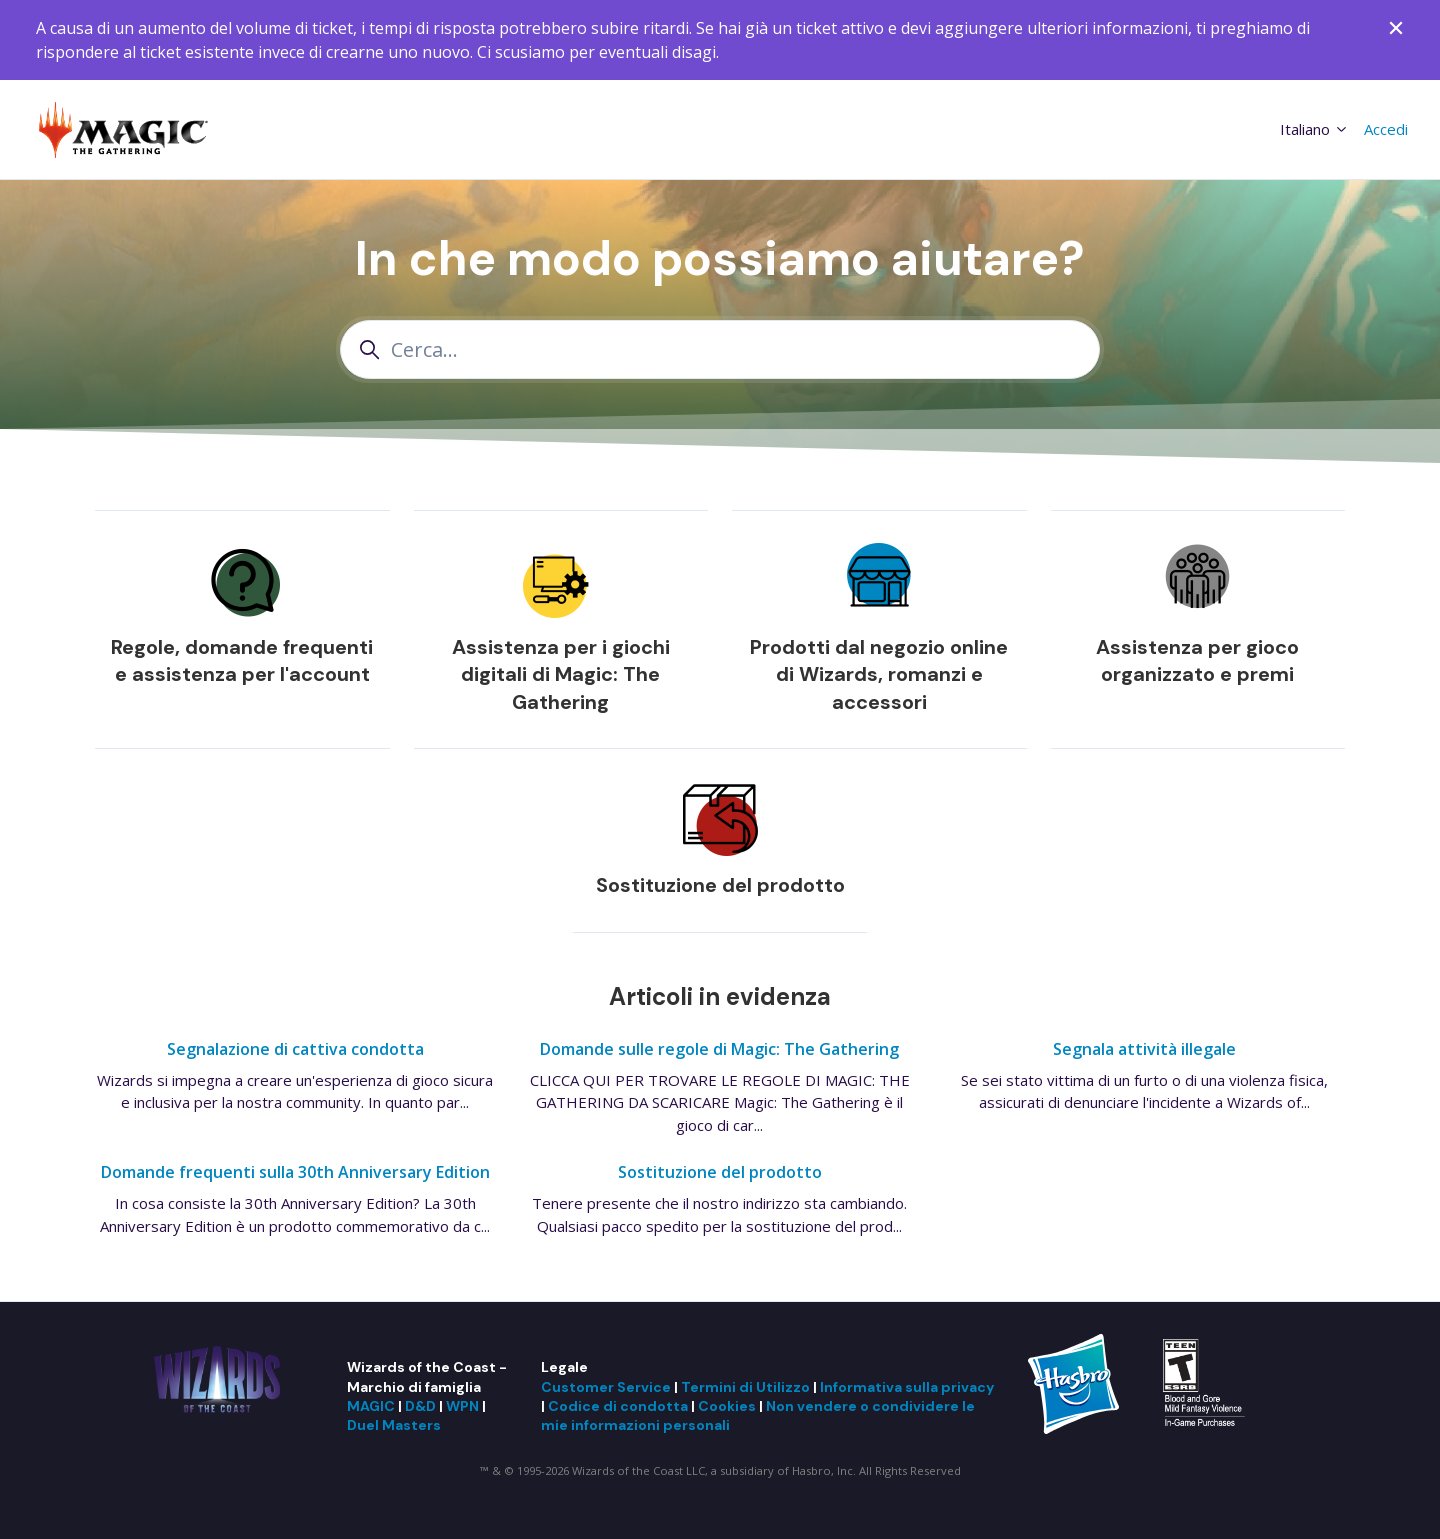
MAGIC (371, 1406)
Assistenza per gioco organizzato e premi (1197, 661)
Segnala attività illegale (1144, 1049)
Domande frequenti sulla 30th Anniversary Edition (295, 1172)
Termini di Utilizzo (745, 1387)
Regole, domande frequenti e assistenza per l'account (242, 661)
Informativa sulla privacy (907, 1387)
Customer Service (606, 1387)
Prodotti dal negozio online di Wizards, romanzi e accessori (879, 674)
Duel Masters (394, 1425)
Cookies (727, 1406)
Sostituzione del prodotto (720, 885)
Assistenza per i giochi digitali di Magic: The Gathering (561, 674)
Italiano (1314, 129)
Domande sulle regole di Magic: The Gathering (719, 1049)
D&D (420, 1406)
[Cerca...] (720, 349)
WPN (462, 1406)
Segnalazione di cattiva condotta (295, 1049)
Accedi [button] (1386, 129)
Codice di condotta (618, 1406)
